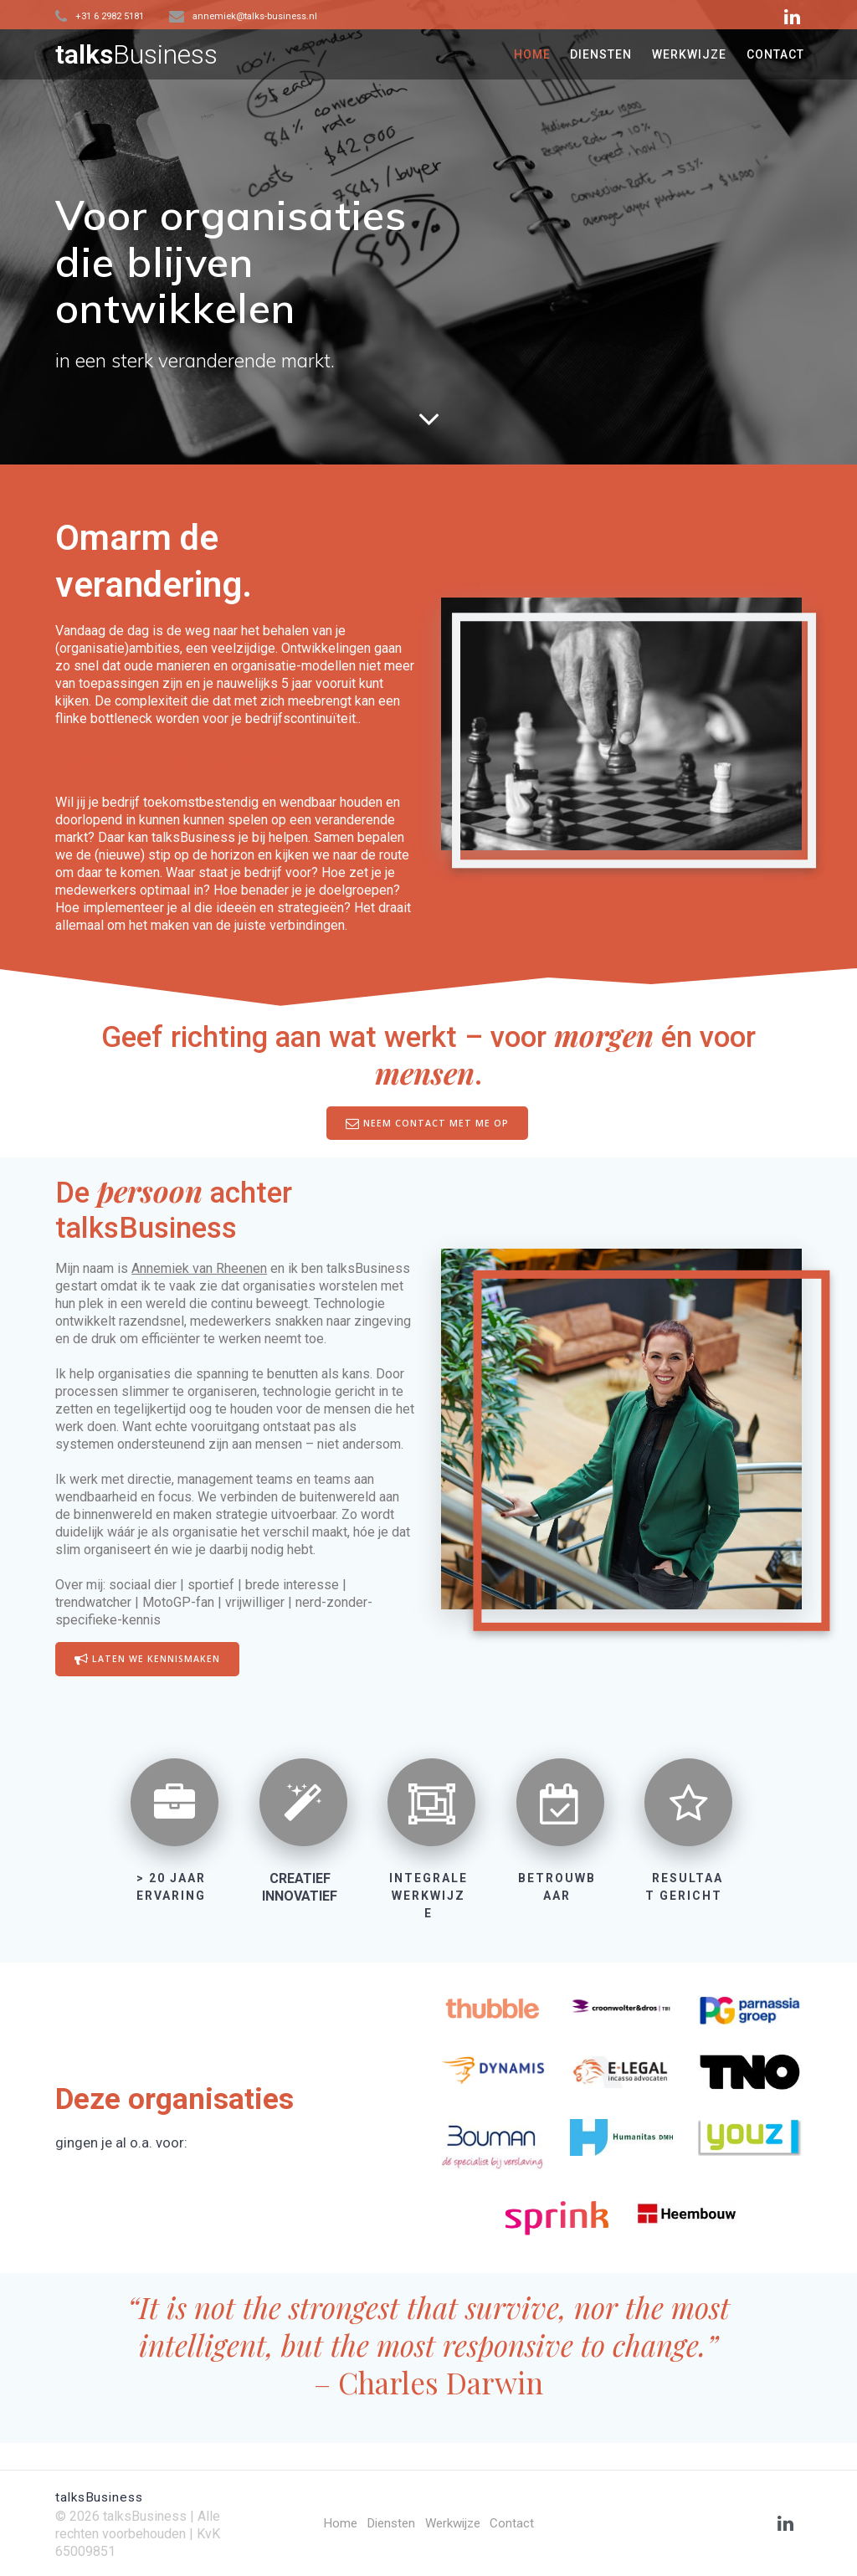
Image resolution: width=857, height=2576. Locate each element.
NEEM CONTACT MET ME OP (427, 1123)
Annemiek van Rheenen (199, 1268)
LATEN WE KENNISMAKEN (147, 1659)
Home (335, 2523)
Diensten (388, 2523)
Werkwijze (454, 2523)
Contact (517, 2523)
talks (136, 54)
